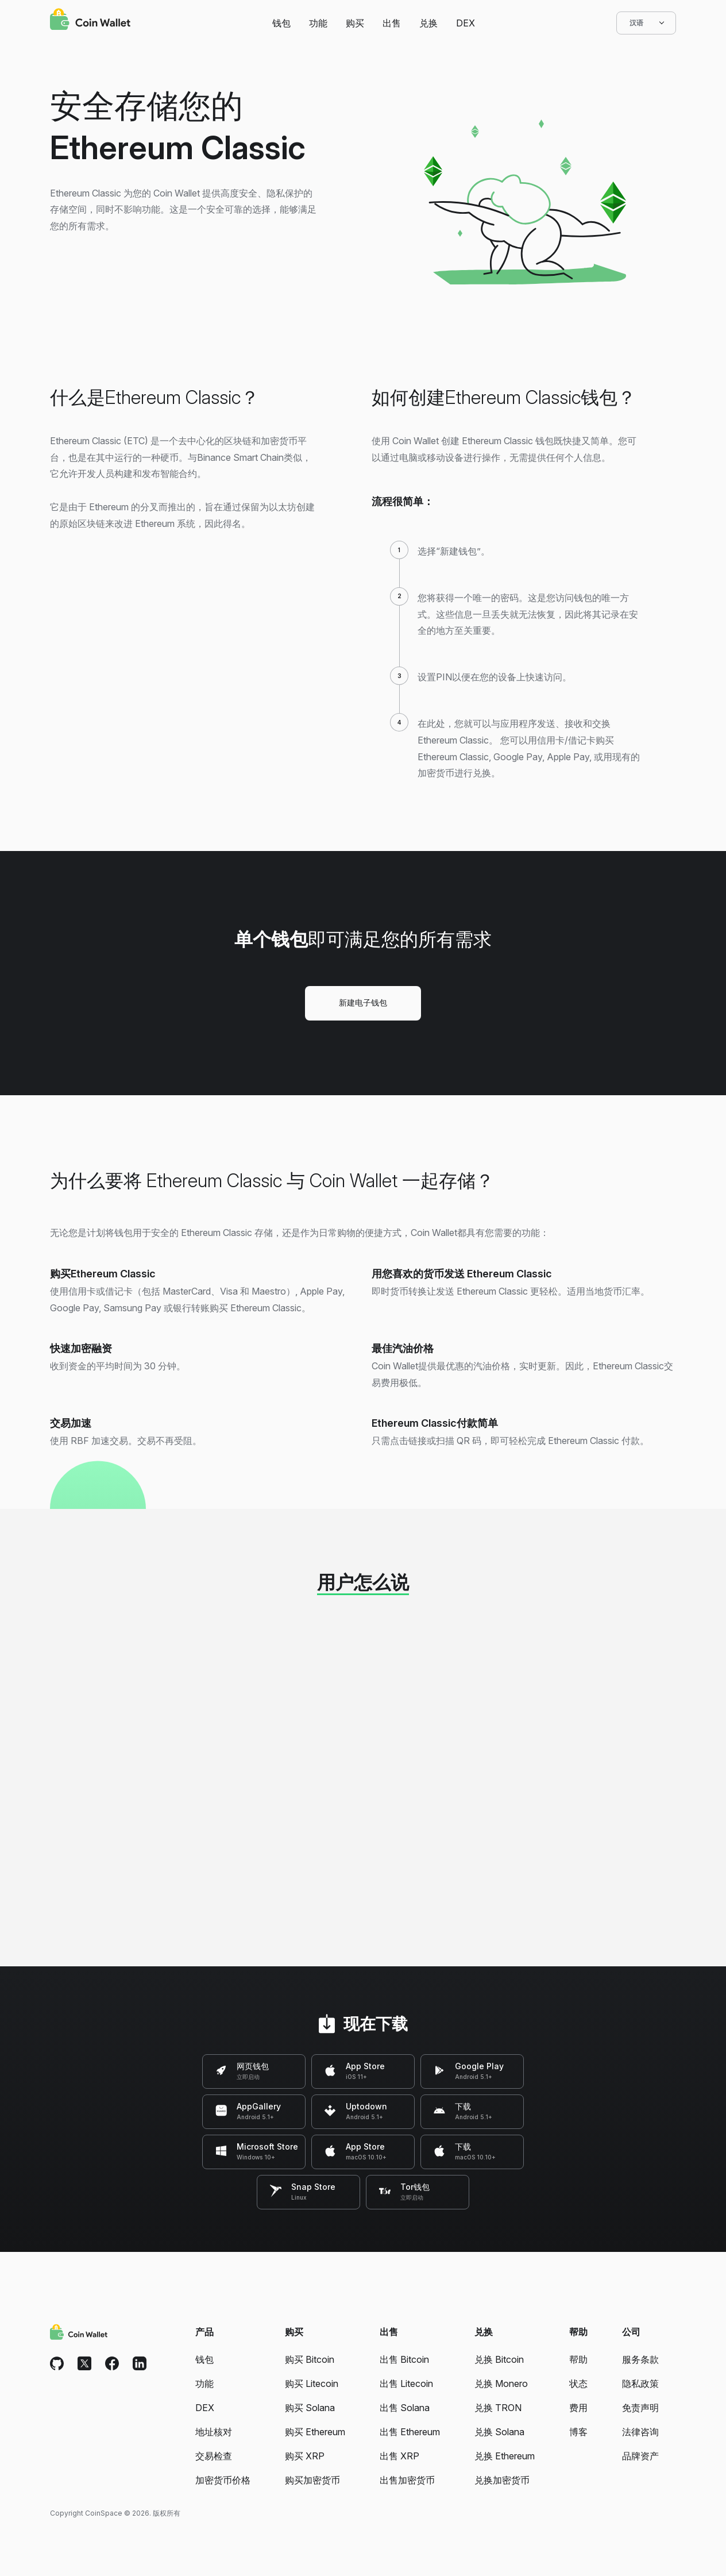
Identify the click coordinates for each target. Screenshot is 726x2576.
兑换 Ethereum (504, 2456)
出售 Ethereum (410, 2432)
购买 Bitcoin (309, 2359)
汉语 (646, 23)
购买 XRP (305, 2456)
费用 (578, 2407)
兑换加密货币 (502, 2480)
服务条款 (640, 2359)
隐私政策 (640, 2383)
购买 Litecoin (311, 2383)
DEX (465, 23)
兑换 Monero (501, 2383)
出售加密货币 (407, 2480)
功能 (318, 23)
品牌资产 (640, 2456)
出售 (392, 23)
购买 (355, 23)
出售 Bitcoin (404, 2359)
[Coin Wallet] (90, 20)
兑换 (428, 23)
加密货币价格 (222, 2480)
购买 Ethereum (315, 2432)
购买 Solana (310, 2407)
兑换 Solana (499, 2432)
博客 (578, 2432)
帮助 (578, 2359)
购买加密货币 (312, 2480)
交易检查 (213, 2456)
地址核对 (213, 2432)
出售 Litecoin (406, 2383)
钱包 (281, 23)
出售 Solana (405, 2407)
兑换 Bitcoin (499, 2359)
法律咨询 (640, 2432)
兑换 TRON (498, 2407)
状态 (578, 2383)
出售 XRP (399, 2456)
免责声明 (640, 2407)
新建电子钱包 (363, 1002)
